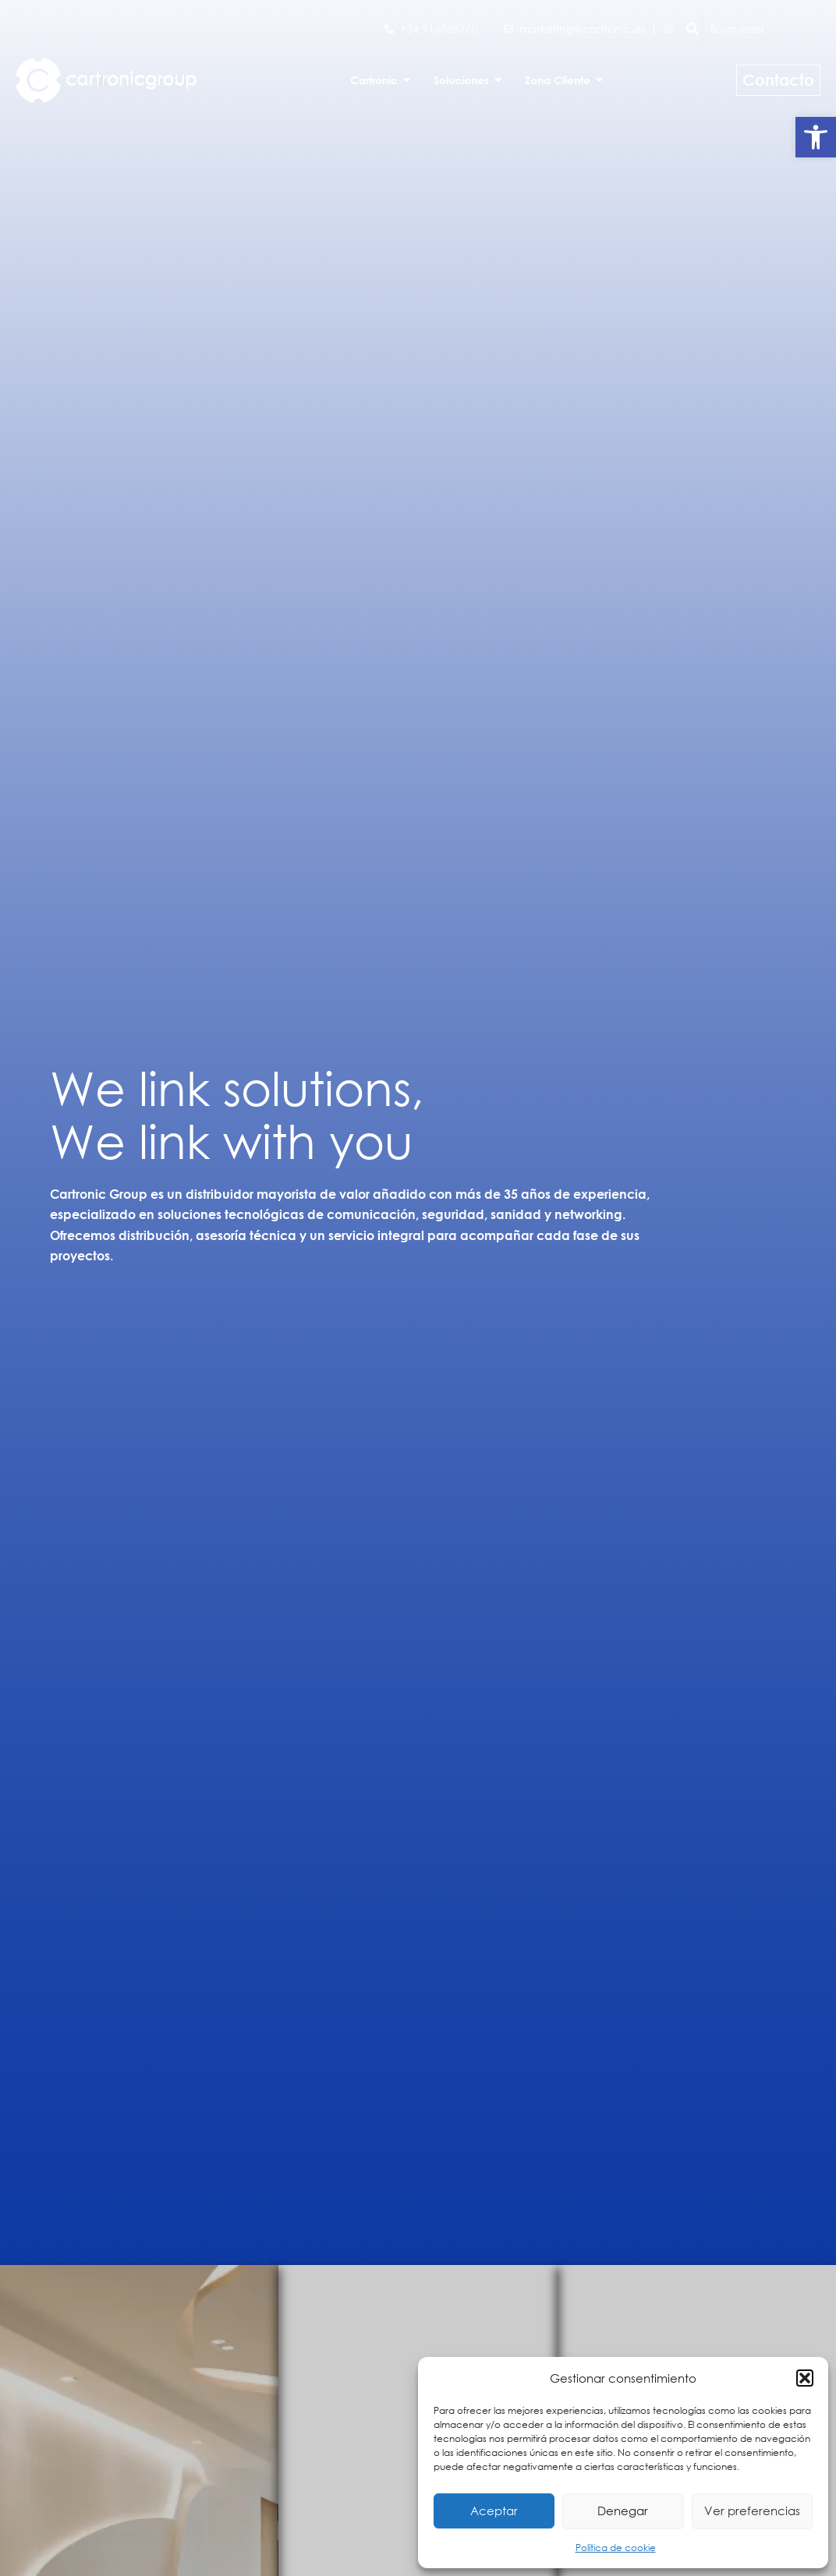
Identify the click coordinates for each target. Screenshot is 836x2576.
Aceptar (494, 2510)
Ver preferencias (752, 2510)
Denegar (622, 2510)
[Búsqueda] (769, 29)
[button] (815, 137)
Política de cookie (616, 2547)
